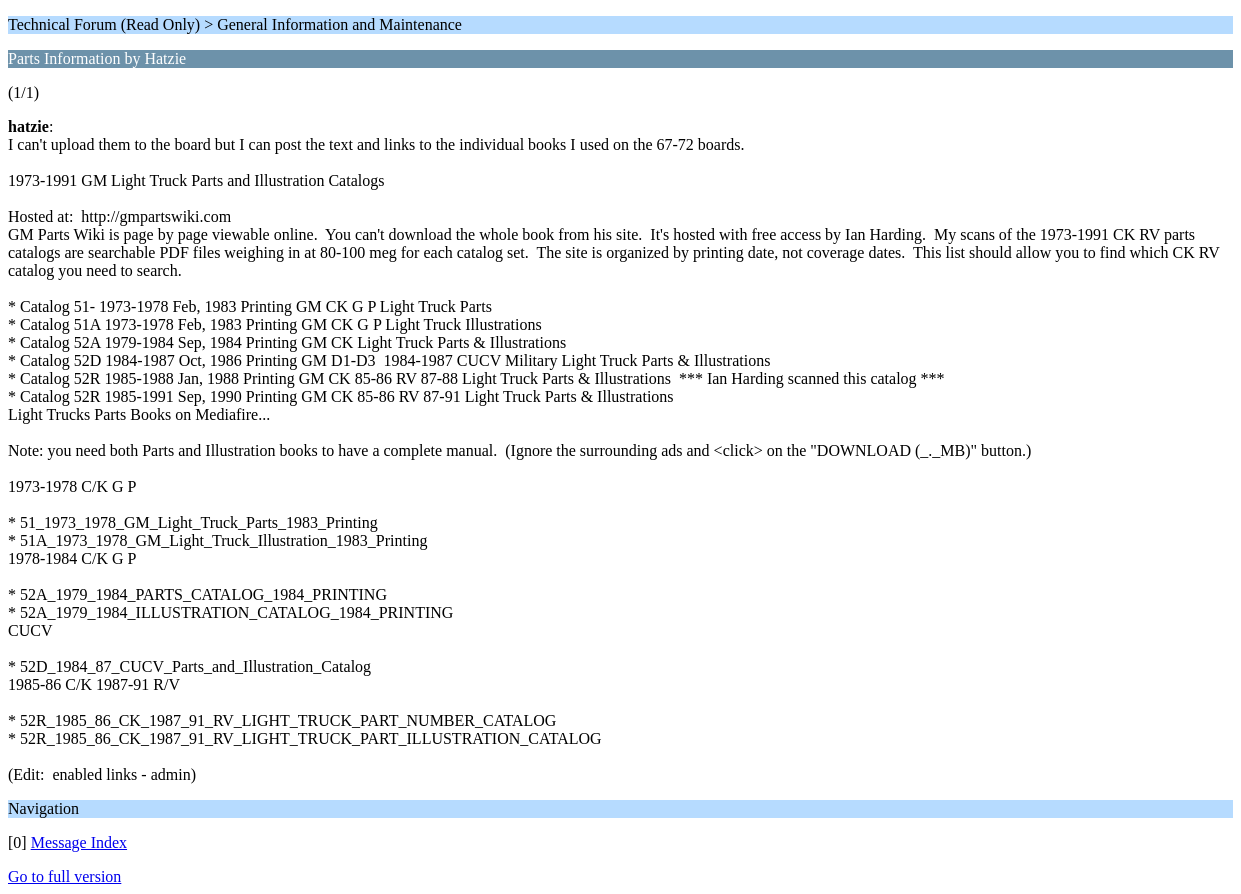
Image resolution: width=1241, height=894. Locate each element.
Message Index (79, 842)
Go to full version (64, 876)
